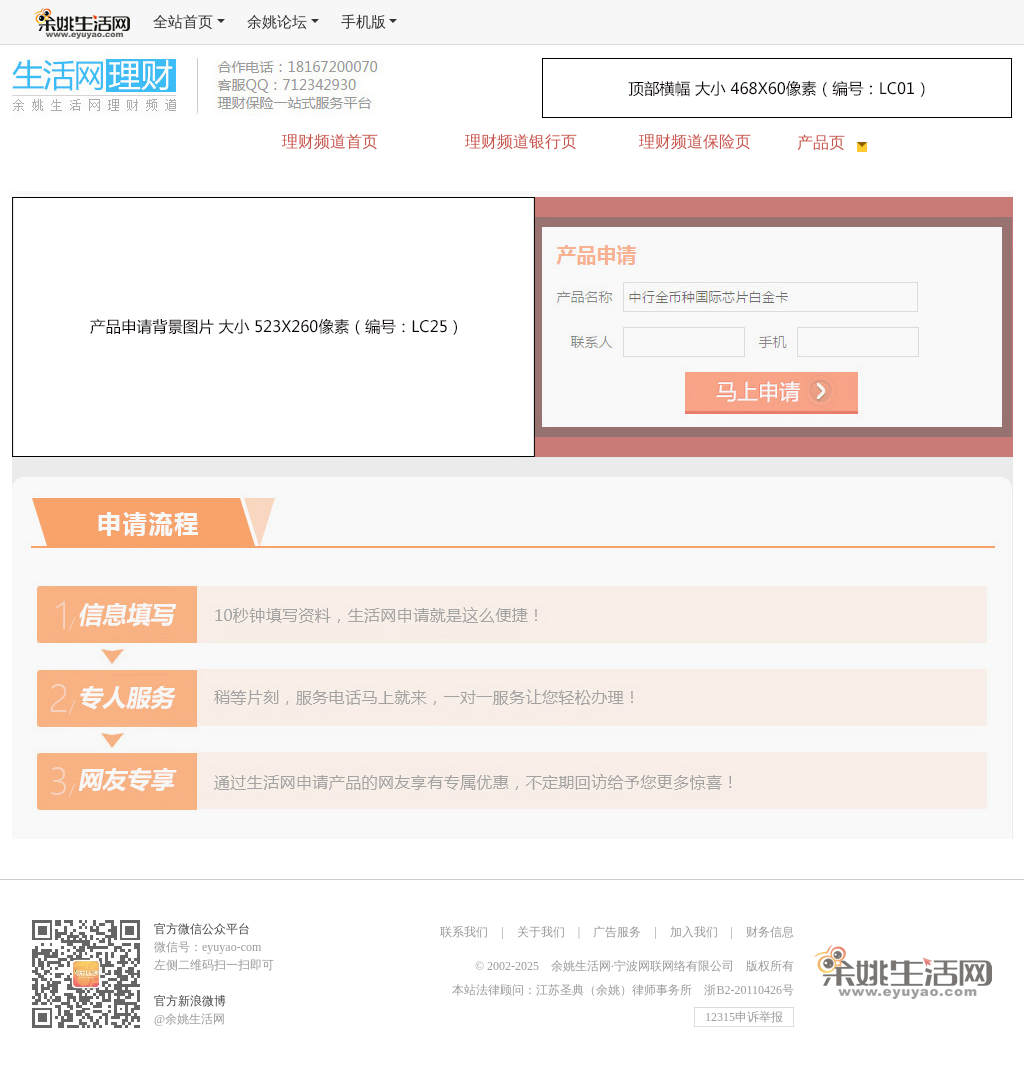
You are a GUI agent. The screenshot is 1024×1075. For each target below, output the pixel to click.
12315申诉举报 (744, 1017)
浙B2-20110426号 (749, 990)
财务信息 (770, 932)
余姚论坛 (283, 22)
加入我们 (694, 932)
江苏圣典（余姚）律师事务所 (614, 990)
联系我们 (464, 932)
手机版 (369, 22)
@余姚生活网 (189, 1019)
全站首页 (189, 22)
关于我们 (541, 932)
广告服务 (617, 932)
